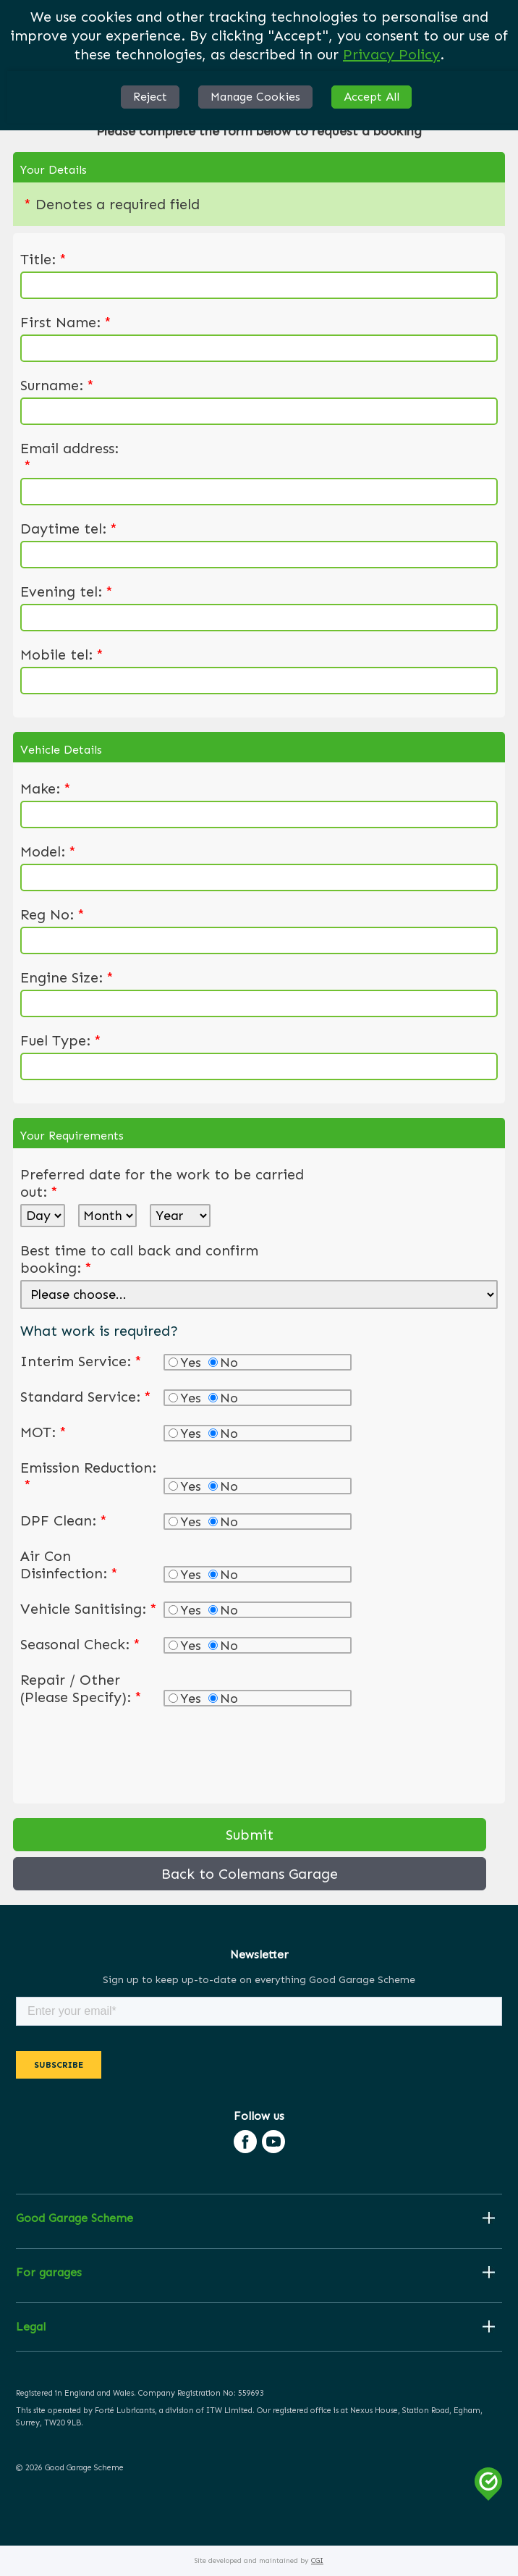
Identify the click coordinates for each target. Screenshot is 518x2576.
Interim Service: (81, 1361)
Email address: (69, 456)
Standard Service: (85, 1396)
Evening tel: (66, 591)
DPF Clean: (63, 1520)
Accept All (371, 97)
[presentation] (130, 1752)
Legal (31, 2326)
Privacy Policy (391, 54)
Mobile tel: (61, 654)
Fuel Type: (60, 1040)
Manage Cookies (255, 97)
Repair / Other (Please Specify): (81, 1688)
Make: (45, 788)
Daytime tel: (68, 528)
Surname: (57, 385)
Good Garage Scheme (74, 2218)
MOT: (43, 1432)
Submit (249, 1834)
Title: (43, 259)
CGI (317, 2560)
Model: (48, 851)
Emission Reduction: (88, 1476)
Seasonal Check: (80, 1644)
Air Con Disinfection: (69, 1564)
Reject (150, 97)
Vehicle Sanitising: (88, 1608)
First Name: (65, 322)
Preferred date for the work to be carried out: (162, 1183)
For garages (49, 2272)
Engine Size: (67, 977)
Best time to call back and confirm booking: (139, 1259)
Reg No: (52, 914)
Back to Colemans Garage (249, 1873)
